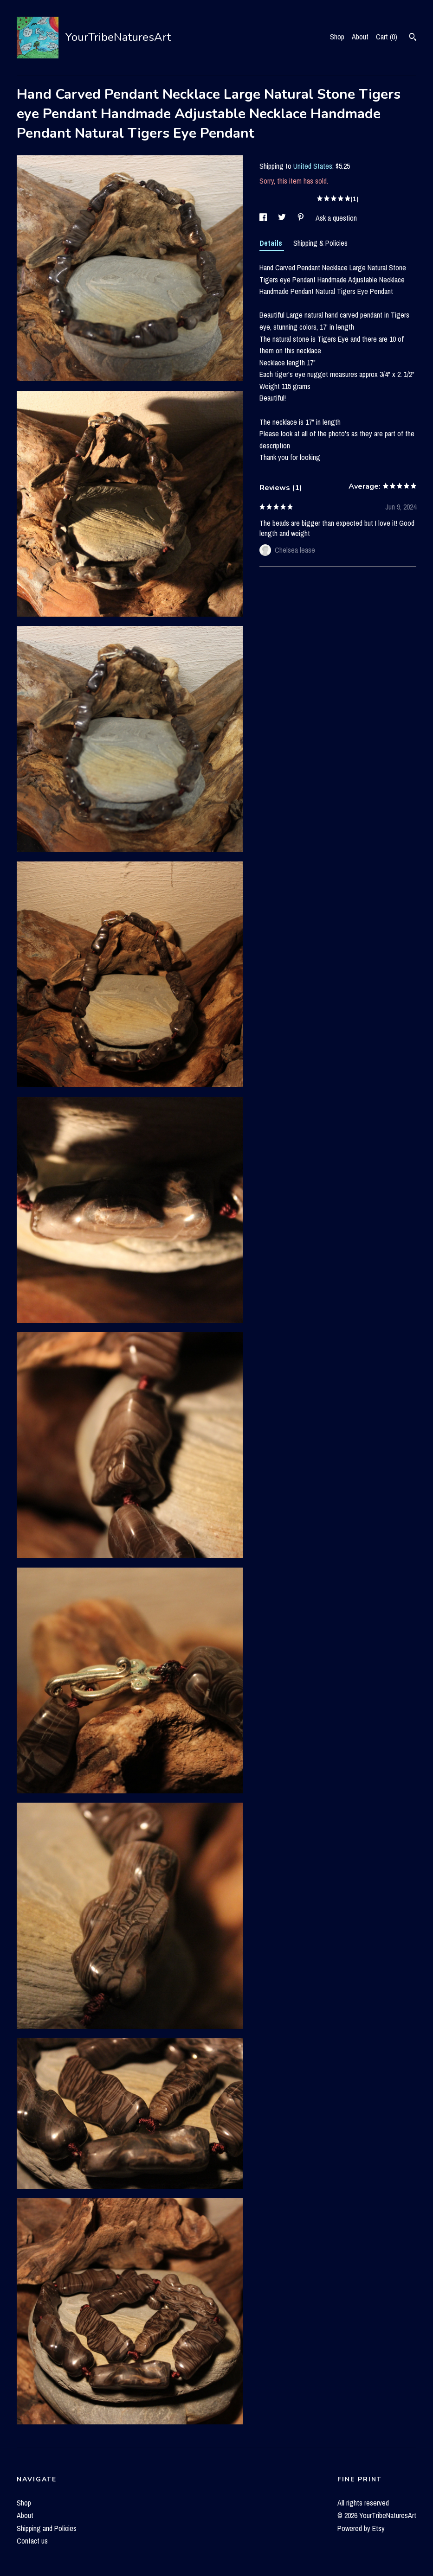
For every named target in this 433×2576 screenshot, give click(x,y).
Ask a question (336, 218)
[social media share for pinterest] (301, 218)
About (360, 37)
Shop (337, 37)
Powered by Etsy (361, 2528)
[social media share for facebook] (264, 218)
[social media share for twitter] (283, 218)
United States (312, 166)
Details (271, 243)
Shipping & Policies (320, 243)
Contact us (32, 2541)
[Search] (412, 38)
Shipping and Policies (47, 2528)
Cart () (386, 37)
